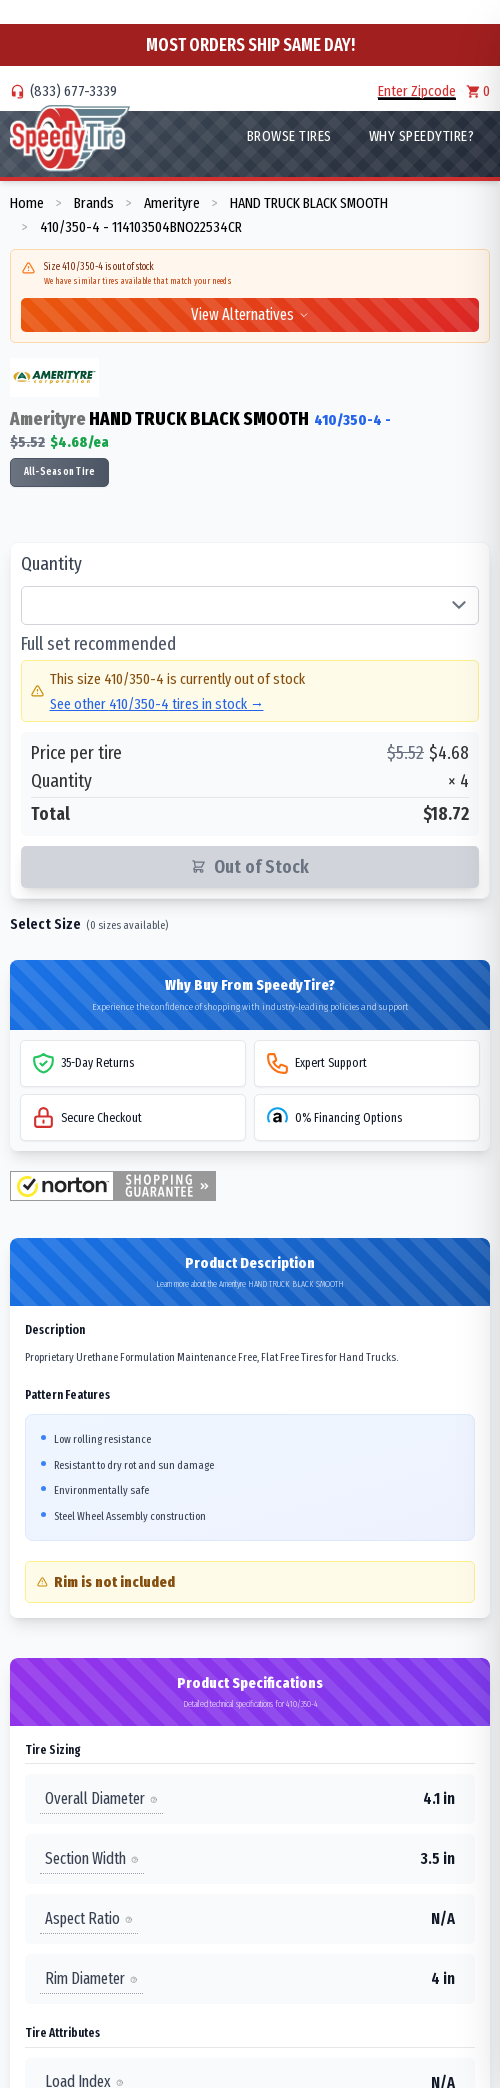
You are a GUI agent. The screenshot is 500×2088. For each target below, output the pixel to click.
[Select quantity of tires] (250, 606)
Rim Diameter (91, 1978)
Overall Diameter (101, 1798)
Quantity (51, 564)
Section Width (92, 1858)
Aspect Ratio (89, 1918)
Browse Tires (289, 136)
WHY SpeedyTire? (422, 136)
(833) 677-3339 (73, 91)
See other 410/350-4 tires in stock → (157, 704)
